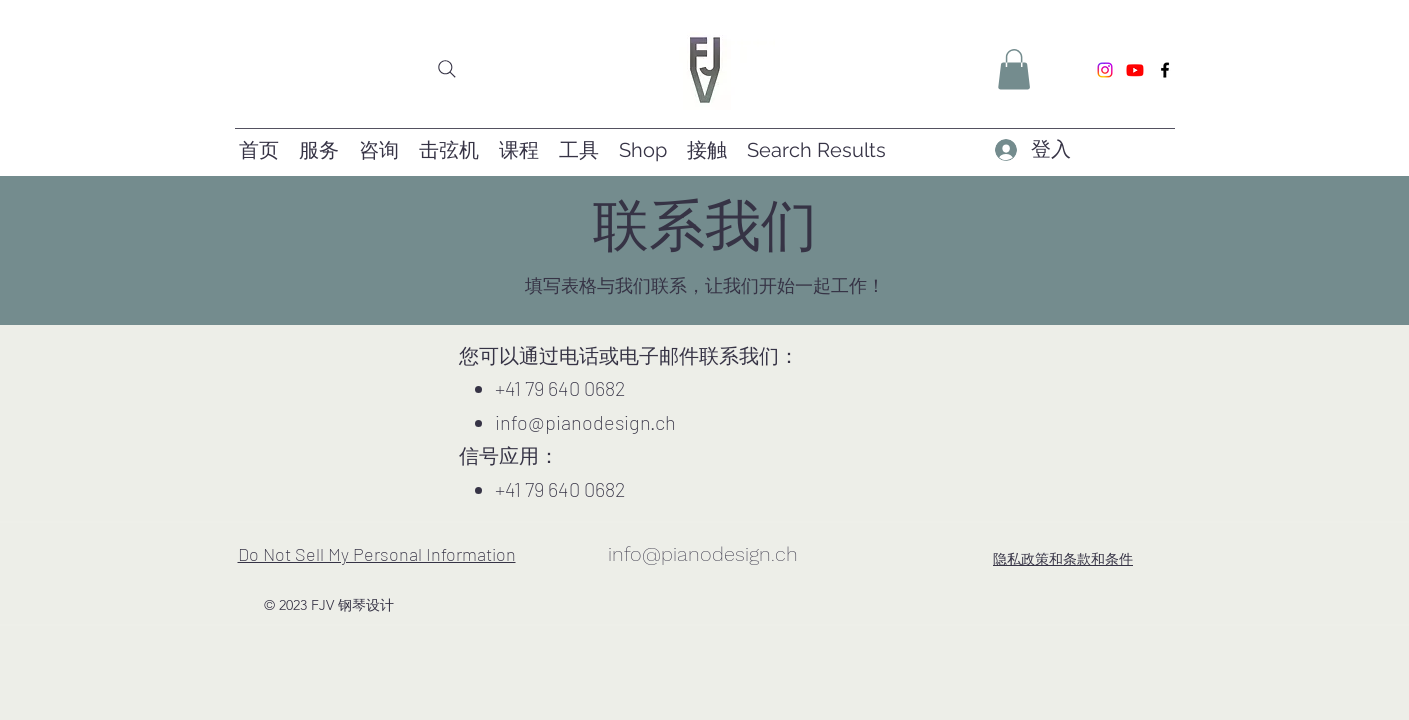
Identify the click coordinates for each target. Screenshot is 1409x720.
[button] (1014, 69)
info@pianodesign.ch (585, 422)
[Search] (447, 69)
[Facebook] (1165, 70)
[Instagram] (1105, 70)
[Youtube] (1135, 70)
